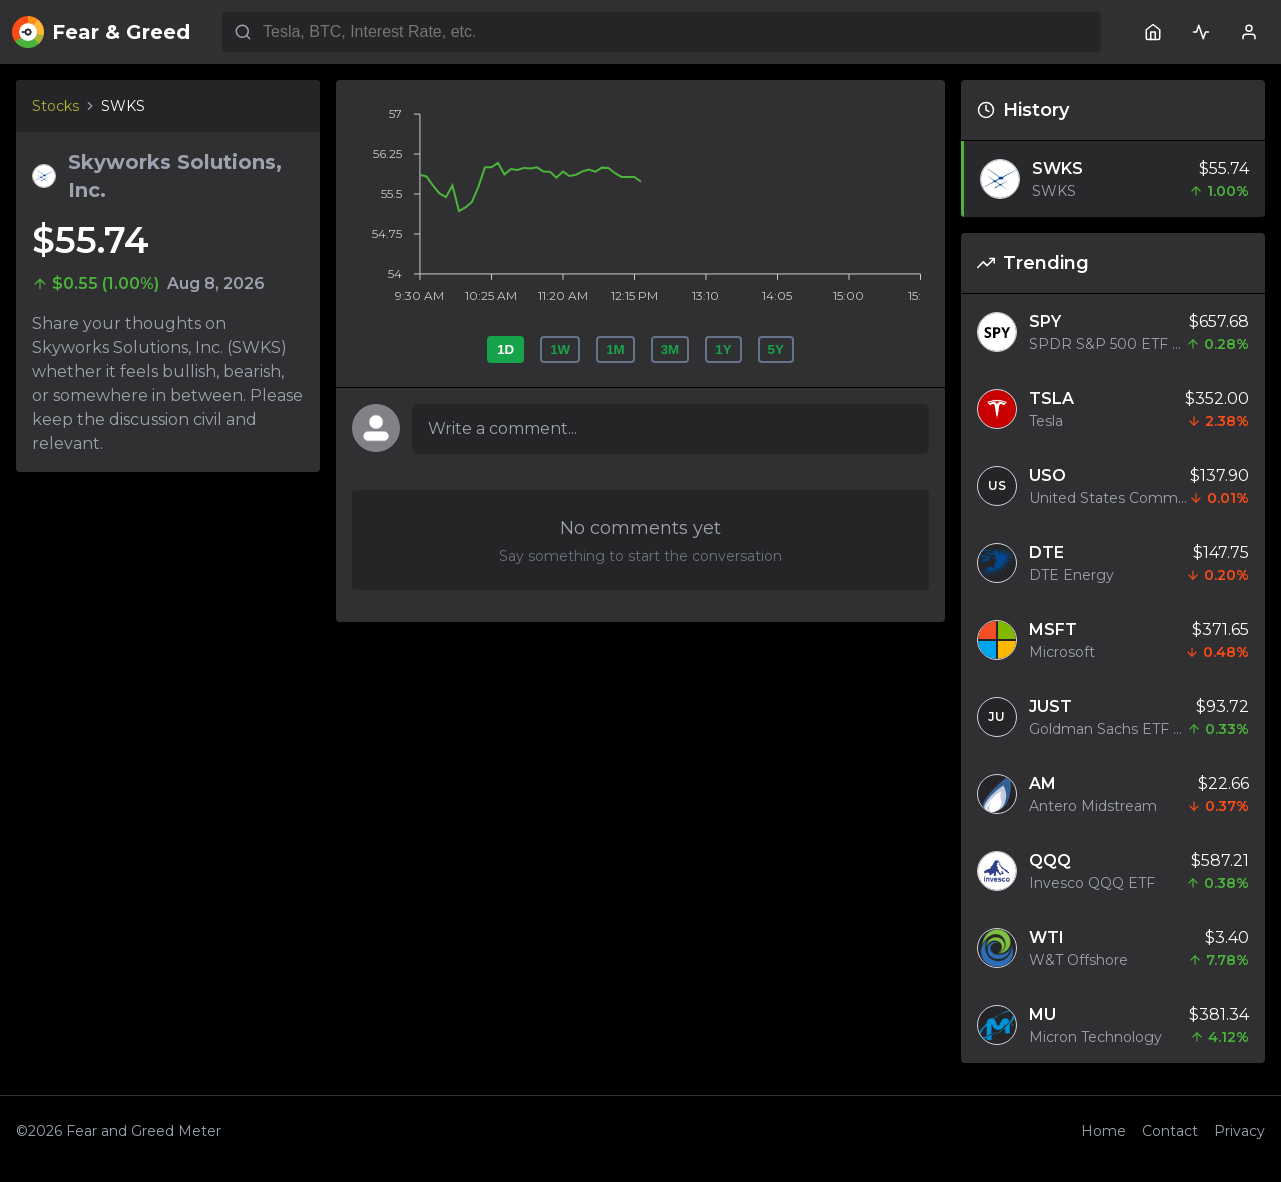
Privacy (1239, 1131)
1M (615, 349)
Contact (1170, 1131)
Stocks (55, 106)
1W (560, 349)
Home (1103, 1131)
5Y (776, 349)
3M (670, 349)
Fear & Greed (101, 32)
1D (505, 349)
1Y (723, 349)
